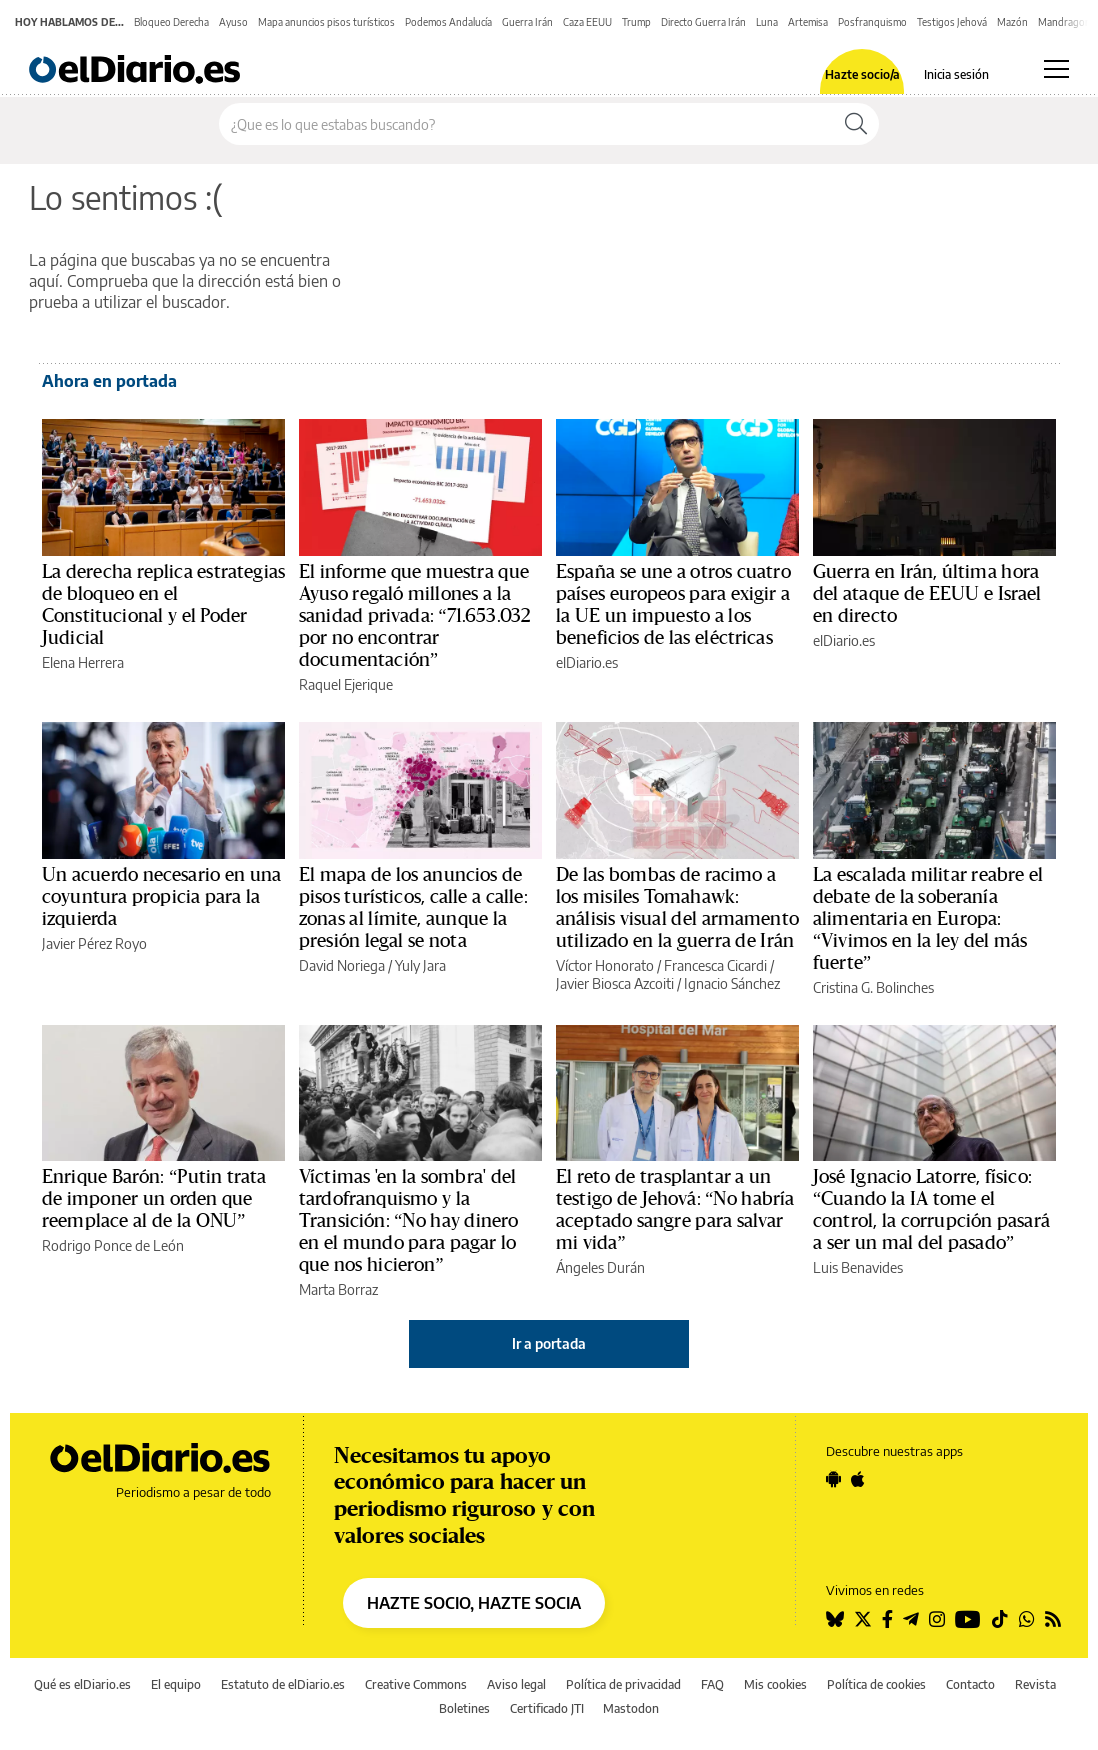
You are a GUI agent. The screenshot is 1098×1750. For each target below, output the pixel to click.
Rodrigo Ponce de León (113, 1245)
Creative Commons (416, 1684)
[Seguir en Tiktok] (1000, 1619)
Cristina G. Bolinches (873, 987)
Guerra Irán (527, 22)
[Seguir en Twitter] (863, 1619)
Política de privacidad (623, 1684)
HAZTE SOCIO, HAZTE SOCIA (474, 1603)
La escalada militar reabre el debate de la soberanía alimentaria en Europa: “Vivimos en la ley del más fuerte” (928, 919)
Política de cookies (876, 1684)
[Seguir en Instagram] (937, 1619)
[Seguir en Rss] (1053, 1619)
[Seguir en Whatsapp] (1027, 1619)
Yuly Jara (420, 965)
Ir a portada (549, 1343)
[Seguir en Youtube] (968, 1619)
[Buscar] (856, 124)
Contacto (970, 1684)
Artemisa (808, 22)
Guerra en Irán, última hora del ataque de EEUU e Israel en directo (927, 594)
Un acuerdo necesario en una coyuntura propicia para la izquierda (161, 897)
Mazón (1012, 22)
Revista (1035, 1684)
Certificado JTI (547, 1708)
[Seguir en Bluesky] (835, 1619)
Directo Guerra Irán (703, 22)
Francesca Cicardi (715, 965)
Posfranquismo (872, 22)
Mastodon (631, 1708)
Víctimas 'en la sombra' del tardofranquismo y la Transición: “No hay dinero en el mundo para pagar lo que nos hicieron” (408, 1221)
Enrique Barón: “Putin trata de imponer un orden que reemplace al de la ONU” (154, 1199)
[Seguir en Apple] (858, 1479)
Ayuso (233, 22)
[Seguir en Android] (833, 1479)
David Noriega (342, 965)
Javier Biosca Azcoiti (615, 983)
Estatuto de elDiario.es (283, 1684)
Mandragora (1066, 22)
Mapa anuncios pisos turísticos (326, 22)
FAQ (712, 1684)
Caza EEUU (587, 22)
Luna (767, 22)
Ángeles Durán (600, 1267)
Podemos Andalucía (448, 22)
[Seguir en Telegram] (911, 1619)
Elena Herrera (83, 662)
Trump (636, 22)
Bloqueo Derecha (171, 22)
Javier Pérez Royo (94, 943)
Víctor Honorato (605, 965)
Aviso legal (516, 1684)
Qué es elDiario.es (82, 1684)
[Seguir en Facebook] (887, 1619)
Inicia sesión (956, 75)
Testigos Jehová (952, 22)
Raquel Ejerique (346, 684)
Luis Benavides (858, 1267)
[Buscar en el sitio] (526, 124)
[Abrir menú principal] (1056, 69)
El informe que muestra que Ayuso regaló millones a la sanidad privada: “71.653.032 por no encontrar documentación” (415, 616)
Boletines (464, 1708)
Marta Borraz (338, 1289)
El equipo (176, 1684)
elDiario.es (587, 662)
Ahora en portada (109, 381)
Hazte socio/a (862, 75)
